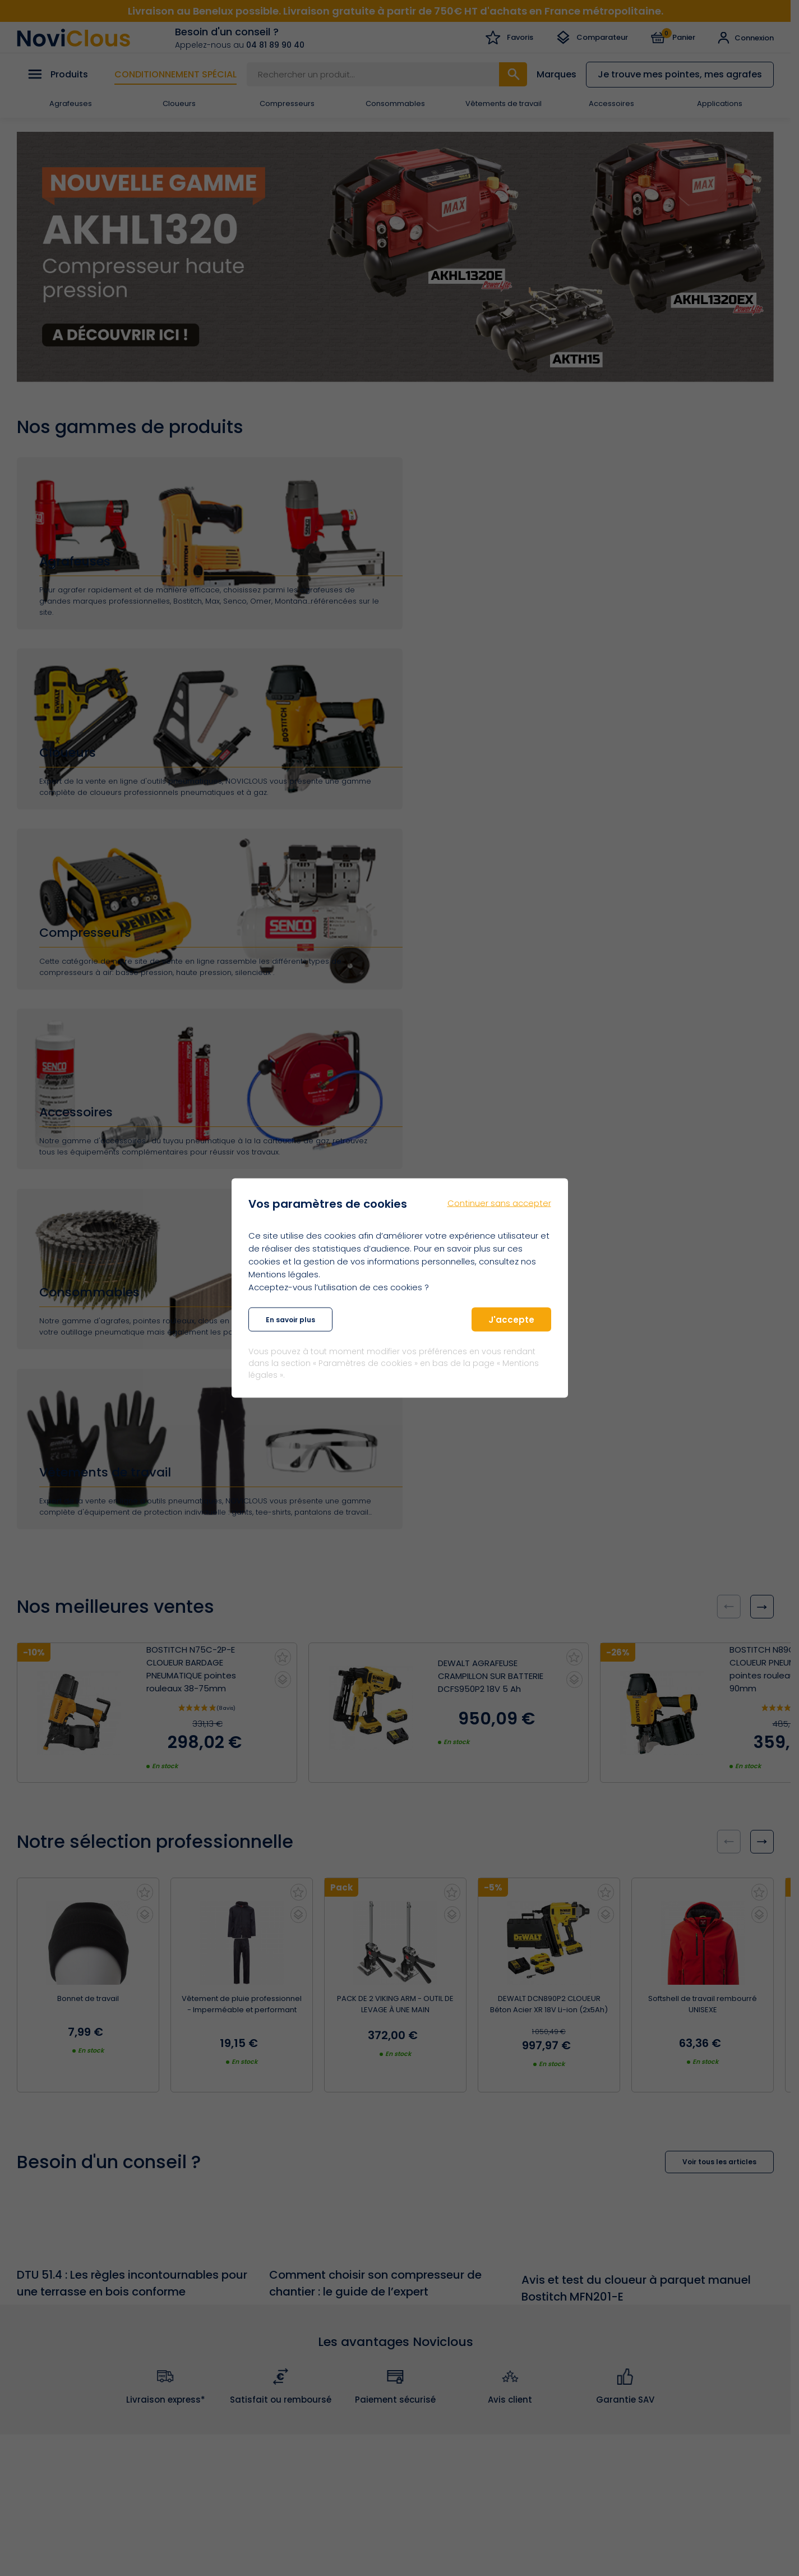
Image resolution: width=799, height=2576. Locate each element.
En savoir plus (290, 1319)
